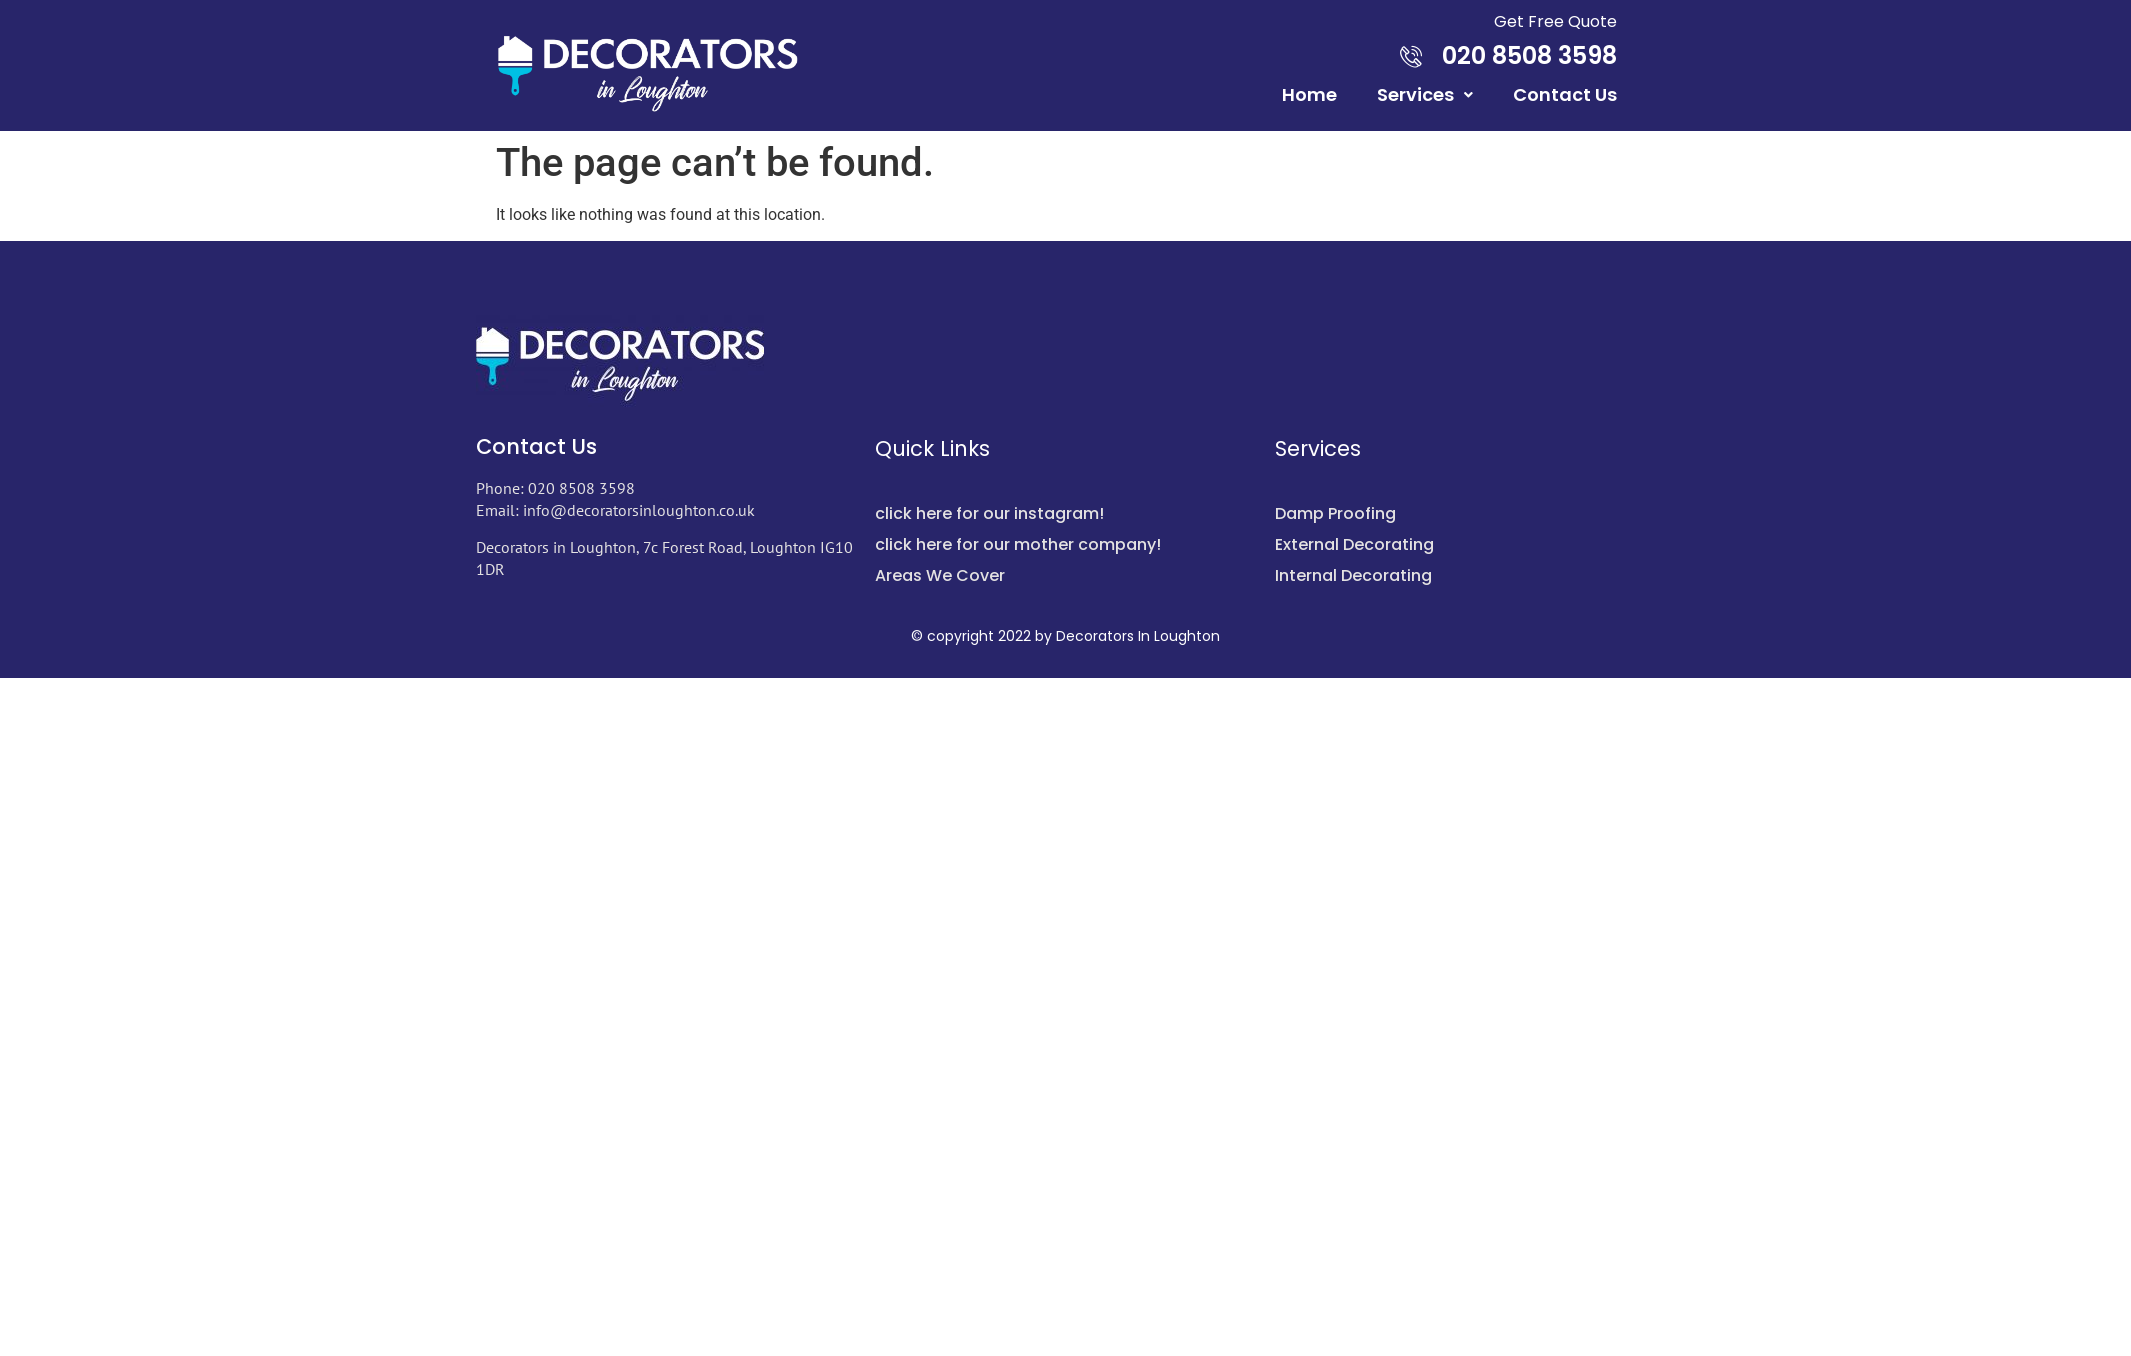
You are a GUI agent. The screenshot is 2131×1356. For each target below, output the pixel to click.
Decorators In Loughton (1138, 636)
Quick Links (932, 448)
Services (1425, 94)
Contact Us (1565, 94)
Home (1309, 94)
